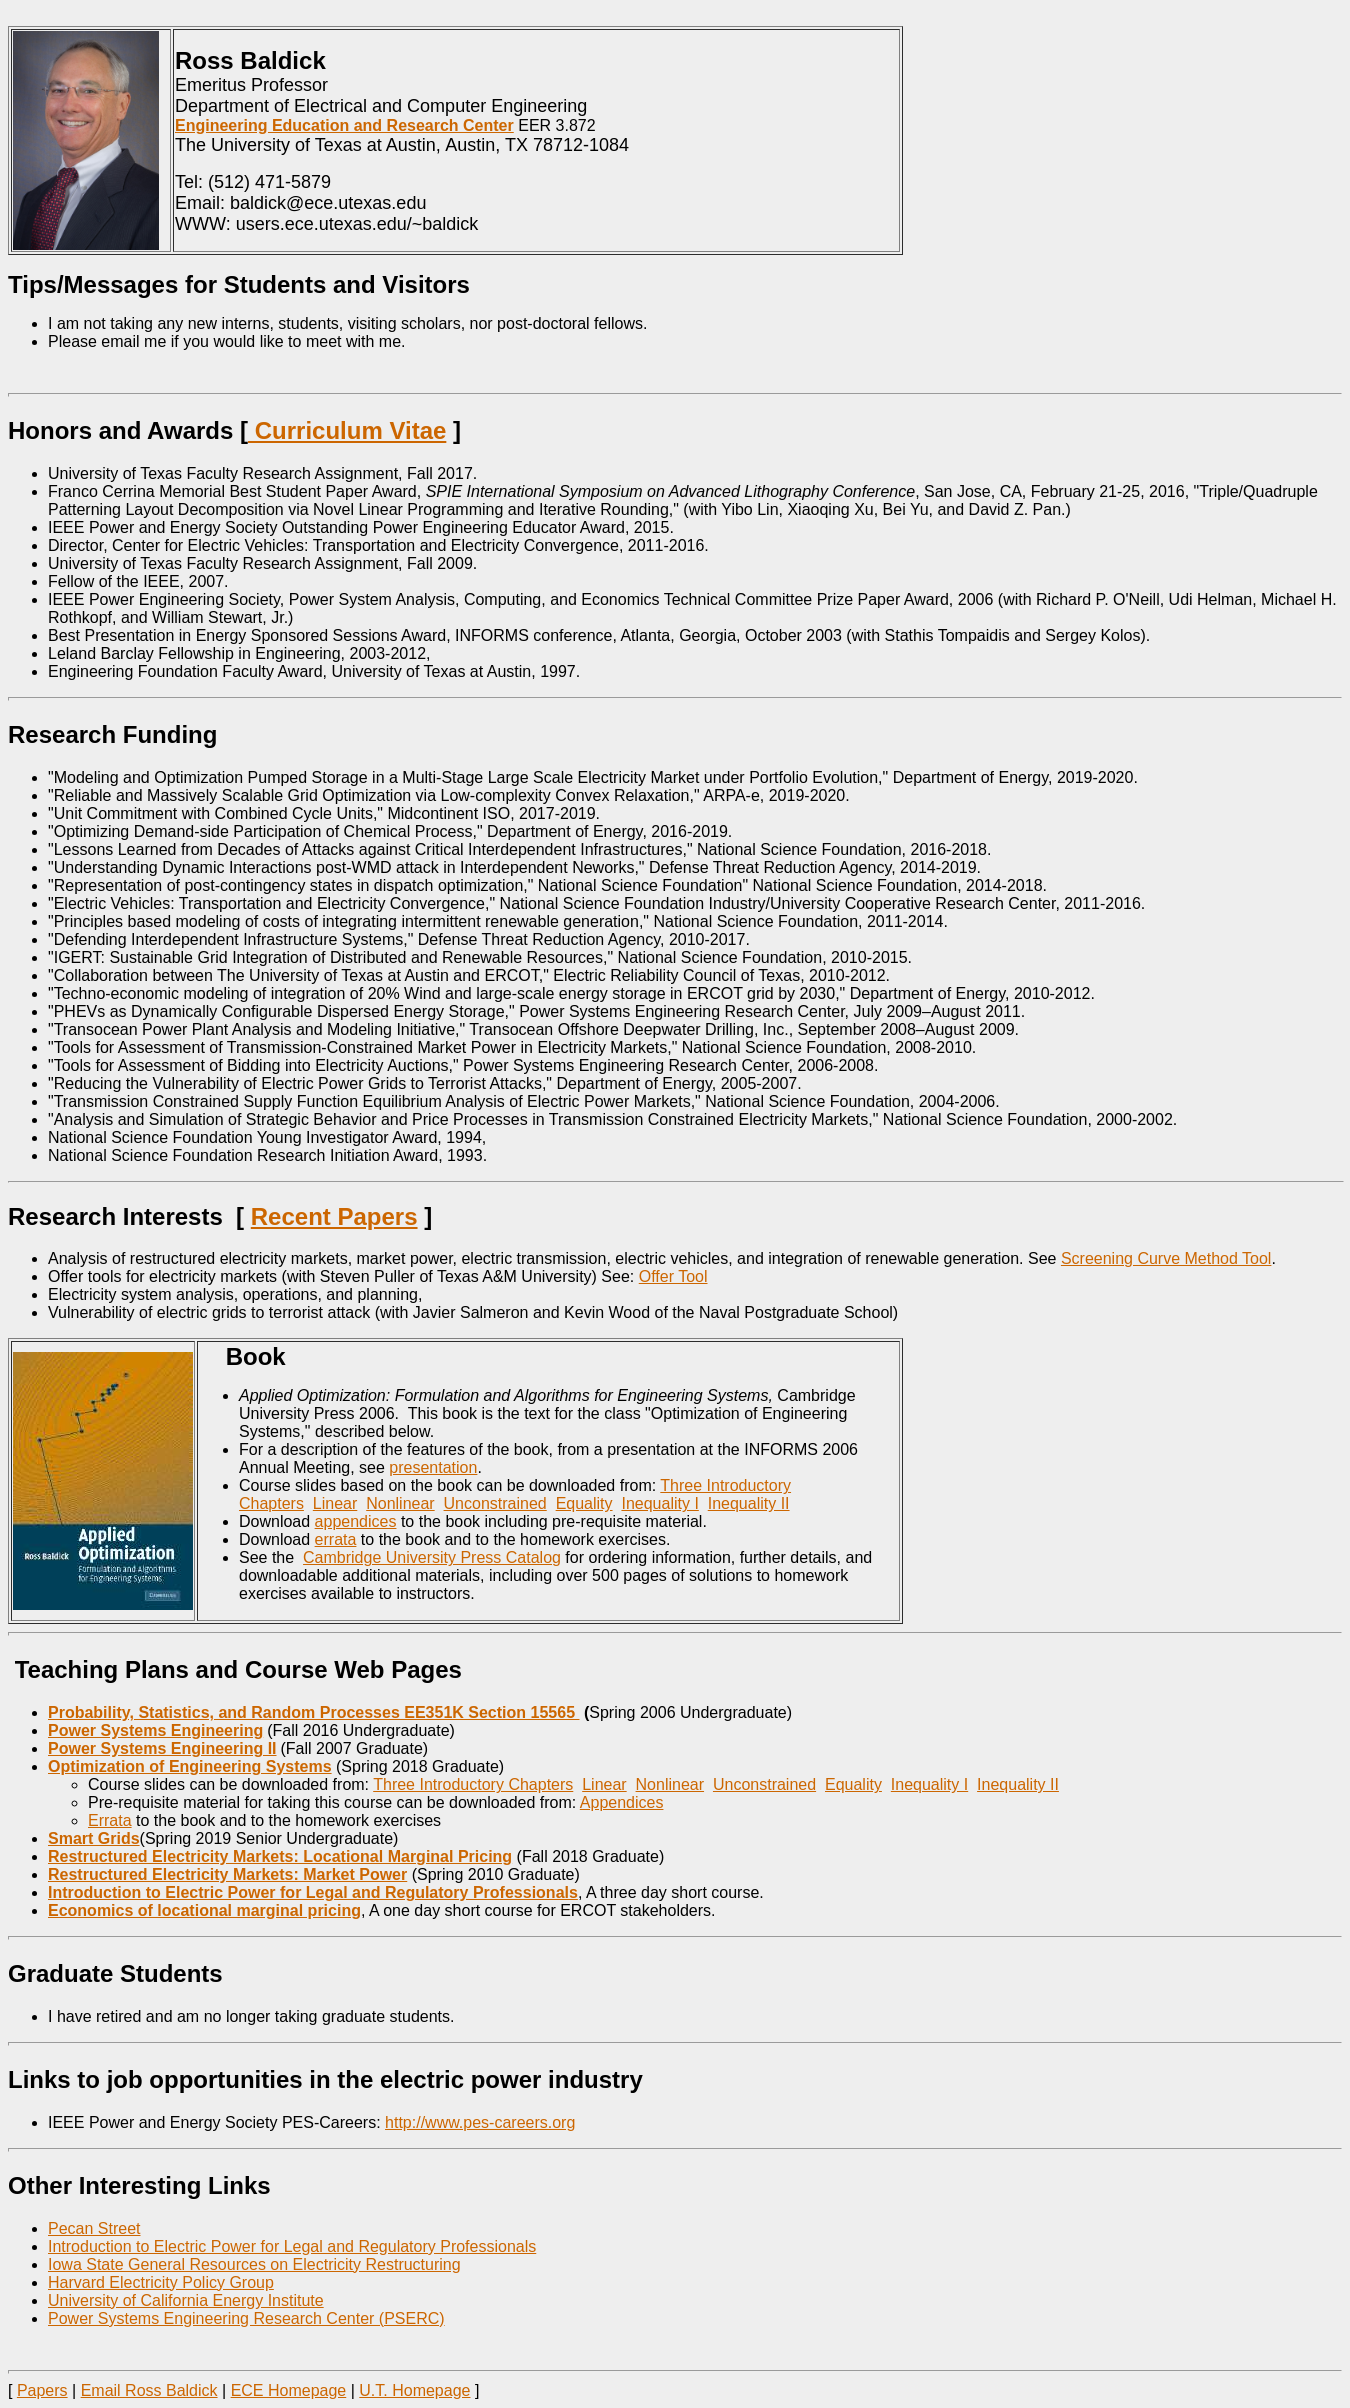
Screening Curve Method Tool (1166, 1258)
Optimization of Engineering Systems (190, 1766)
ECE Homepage (289, 2390)
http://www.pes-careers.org (480, 2122)
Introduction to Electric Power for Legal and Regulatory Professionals (292, 2246)
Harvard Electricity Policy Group (161, 2282)
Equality (584, 1503)
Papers (42, 2390)
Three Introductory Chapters (473, 1784)
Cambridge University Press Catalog (432, 1557)
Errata (110, 1820)
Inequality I (659, 1503)
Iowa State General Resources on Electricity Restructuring (254, 2264)
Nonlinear (400, 1503)
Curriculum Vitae (347, 430)
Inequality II (749, 1503)
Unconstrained (495, 1503)
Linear (335, 1503)
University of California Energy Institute (186, 2300)
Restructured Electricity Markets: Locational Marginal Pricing (280, 1856)
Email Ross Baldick (149, 2390)
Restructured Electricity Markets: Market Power (227, 1874)
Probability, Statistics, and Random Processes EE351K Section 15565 (313, 1712)
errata (336, 1539)
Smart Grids (94, 1838)
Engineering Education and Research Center (344, 125)
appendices (356, 1521)
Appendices (622, 1802)
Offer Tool (673, 1276)
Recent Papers (334, 1216)
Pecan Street (94, 2228)
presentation (433, 1467)
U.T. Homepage (414, 2390)
